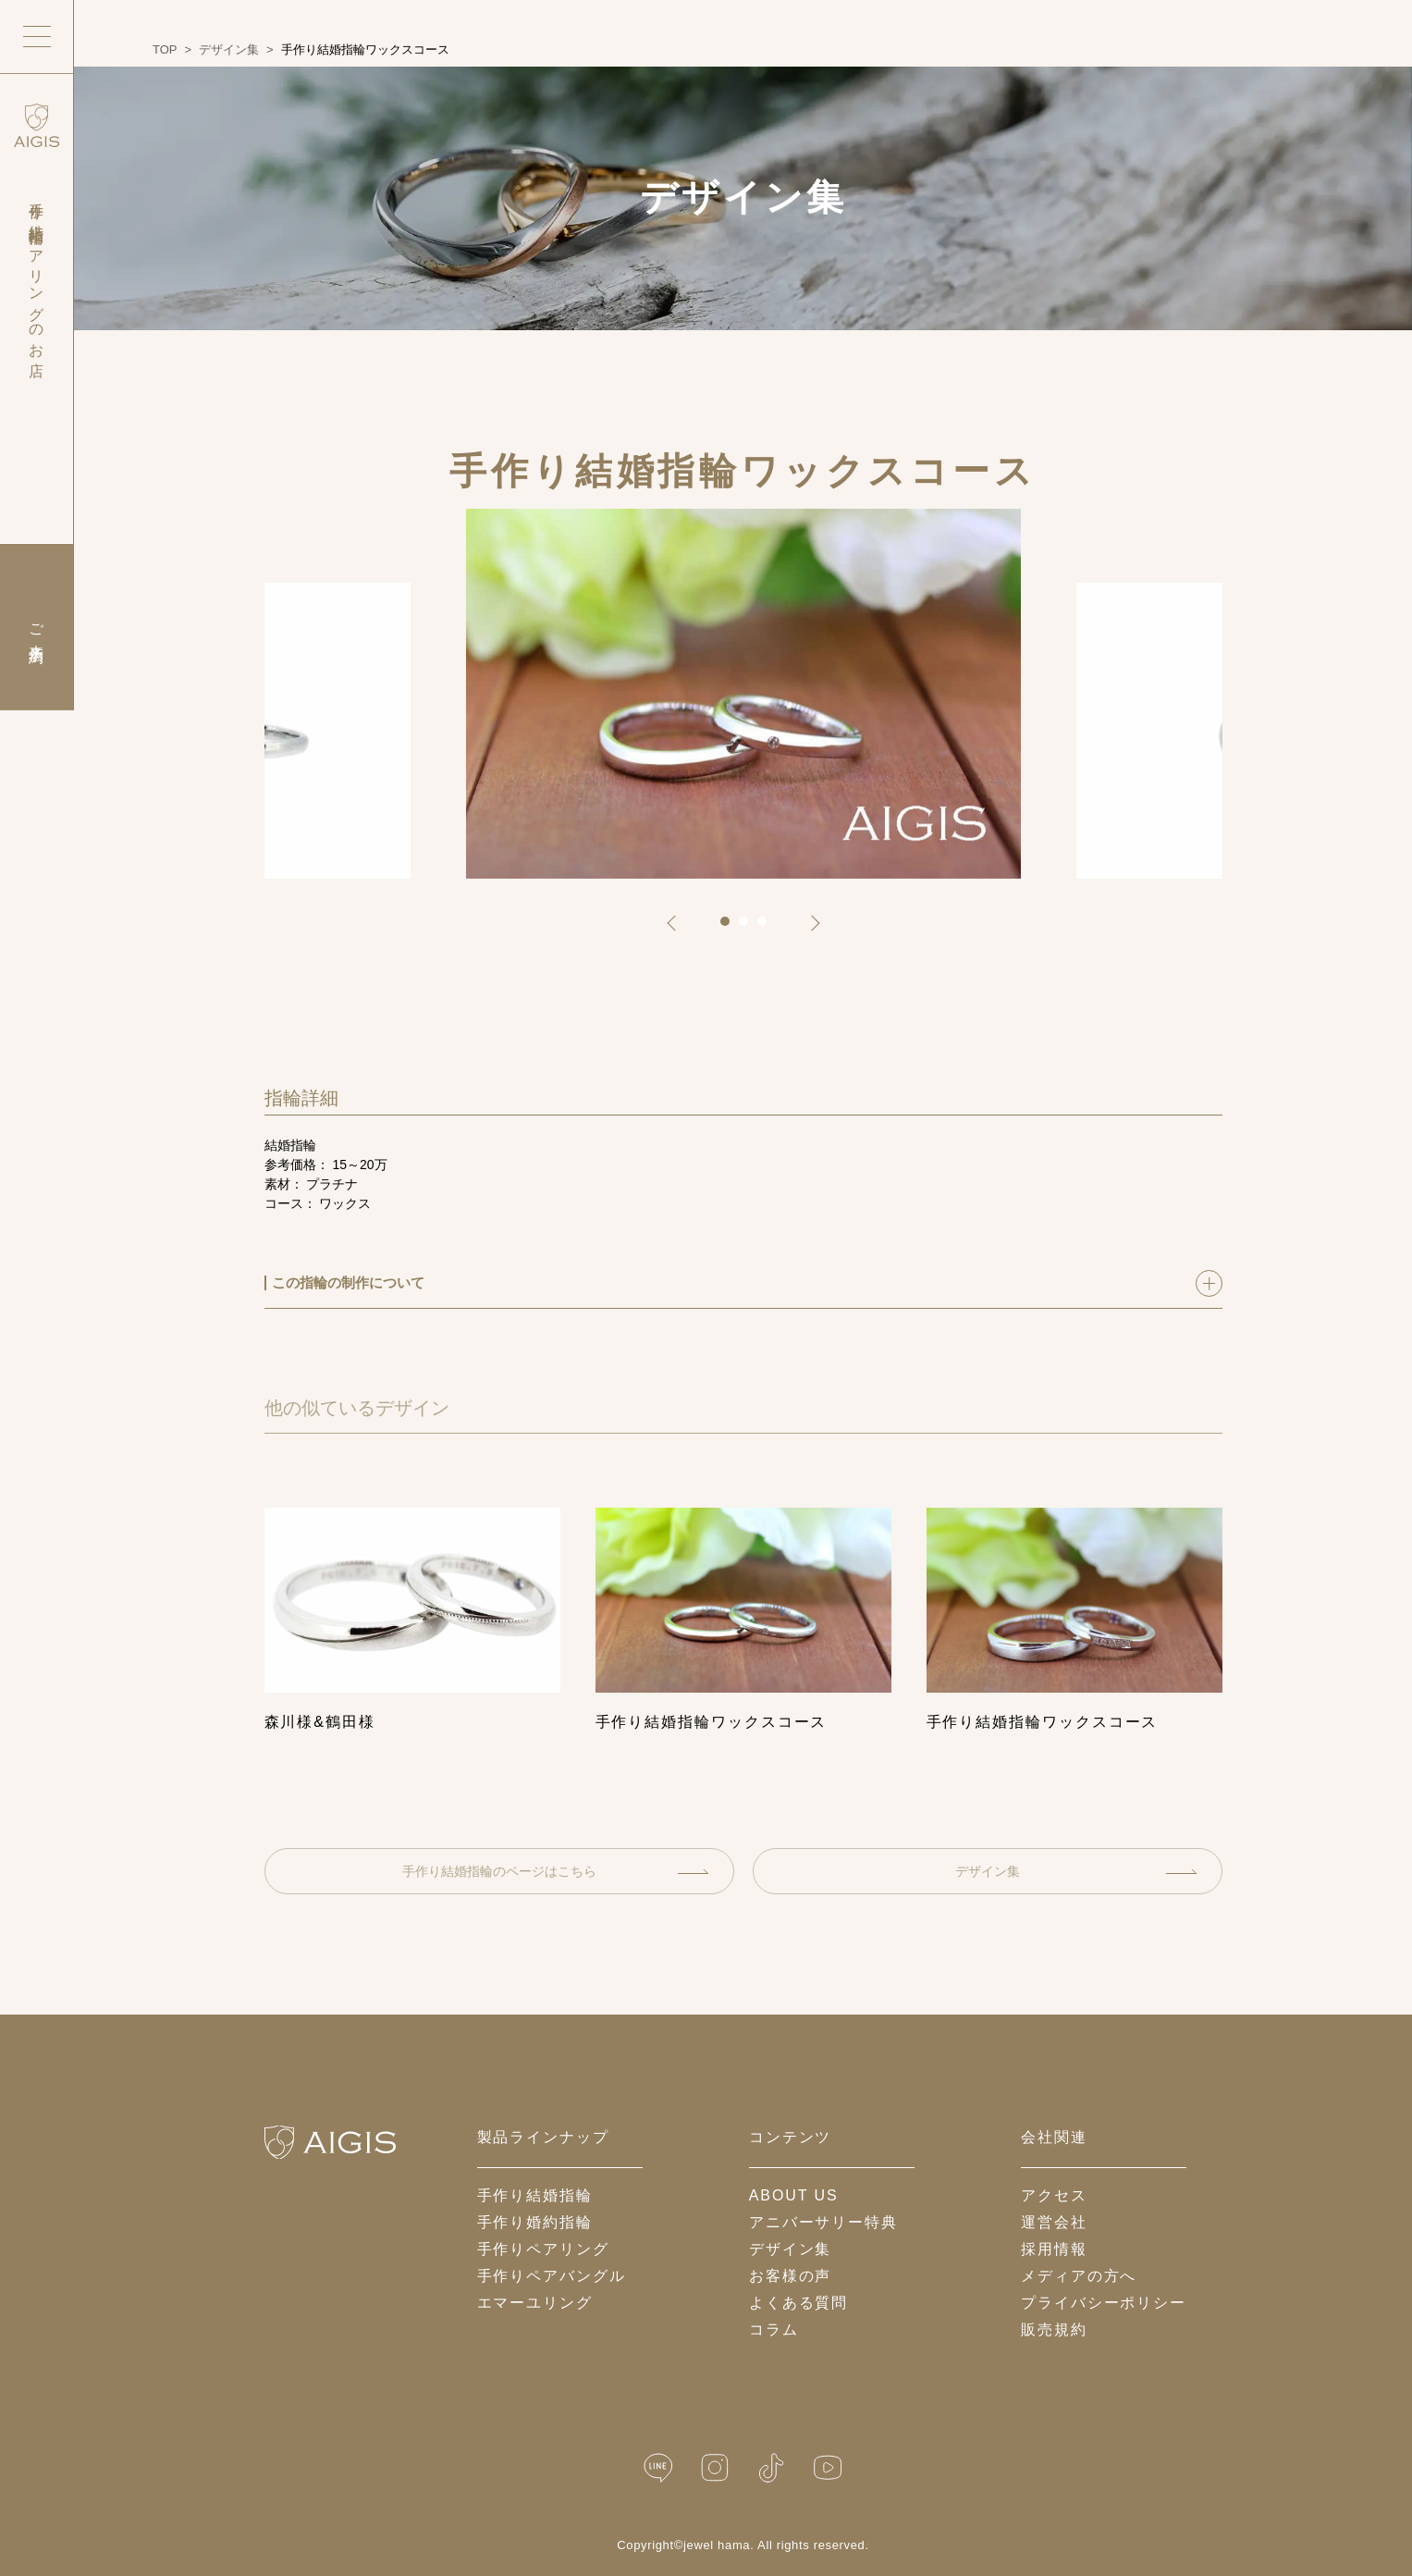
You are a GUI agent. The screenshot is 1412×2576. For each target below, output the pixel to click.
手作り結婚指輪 (535, 2195)
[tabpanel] (743, 694)
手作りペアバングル (551, 2276)
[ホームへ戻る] (330, 2142)
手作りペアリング (543, 2249)
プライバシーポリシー (1103, 2303)
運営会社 (1054, 2222)
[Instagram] (715, 2468)
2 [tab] (750, 928)
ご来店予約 (36, 627)
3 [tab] (768, 928)
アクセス (1054, 2195)
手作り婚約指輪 (535, 2222)
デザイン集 (1076, 1871)
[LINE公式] (658, 2468)
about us (794, 2195)
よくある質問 (799, 2303)
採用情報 (1054, 2249)
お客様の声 (790, 2276)
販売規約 (1054, 2329)
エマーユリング (535, 2303)
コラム (774, 2329)
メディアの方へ (1078, 2276)
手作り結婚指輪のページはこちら (555, 1871)
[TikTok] (771, 2468)
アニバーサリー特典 (823, 2222)
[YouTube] (827, 2468)
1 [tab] (731, 928)
